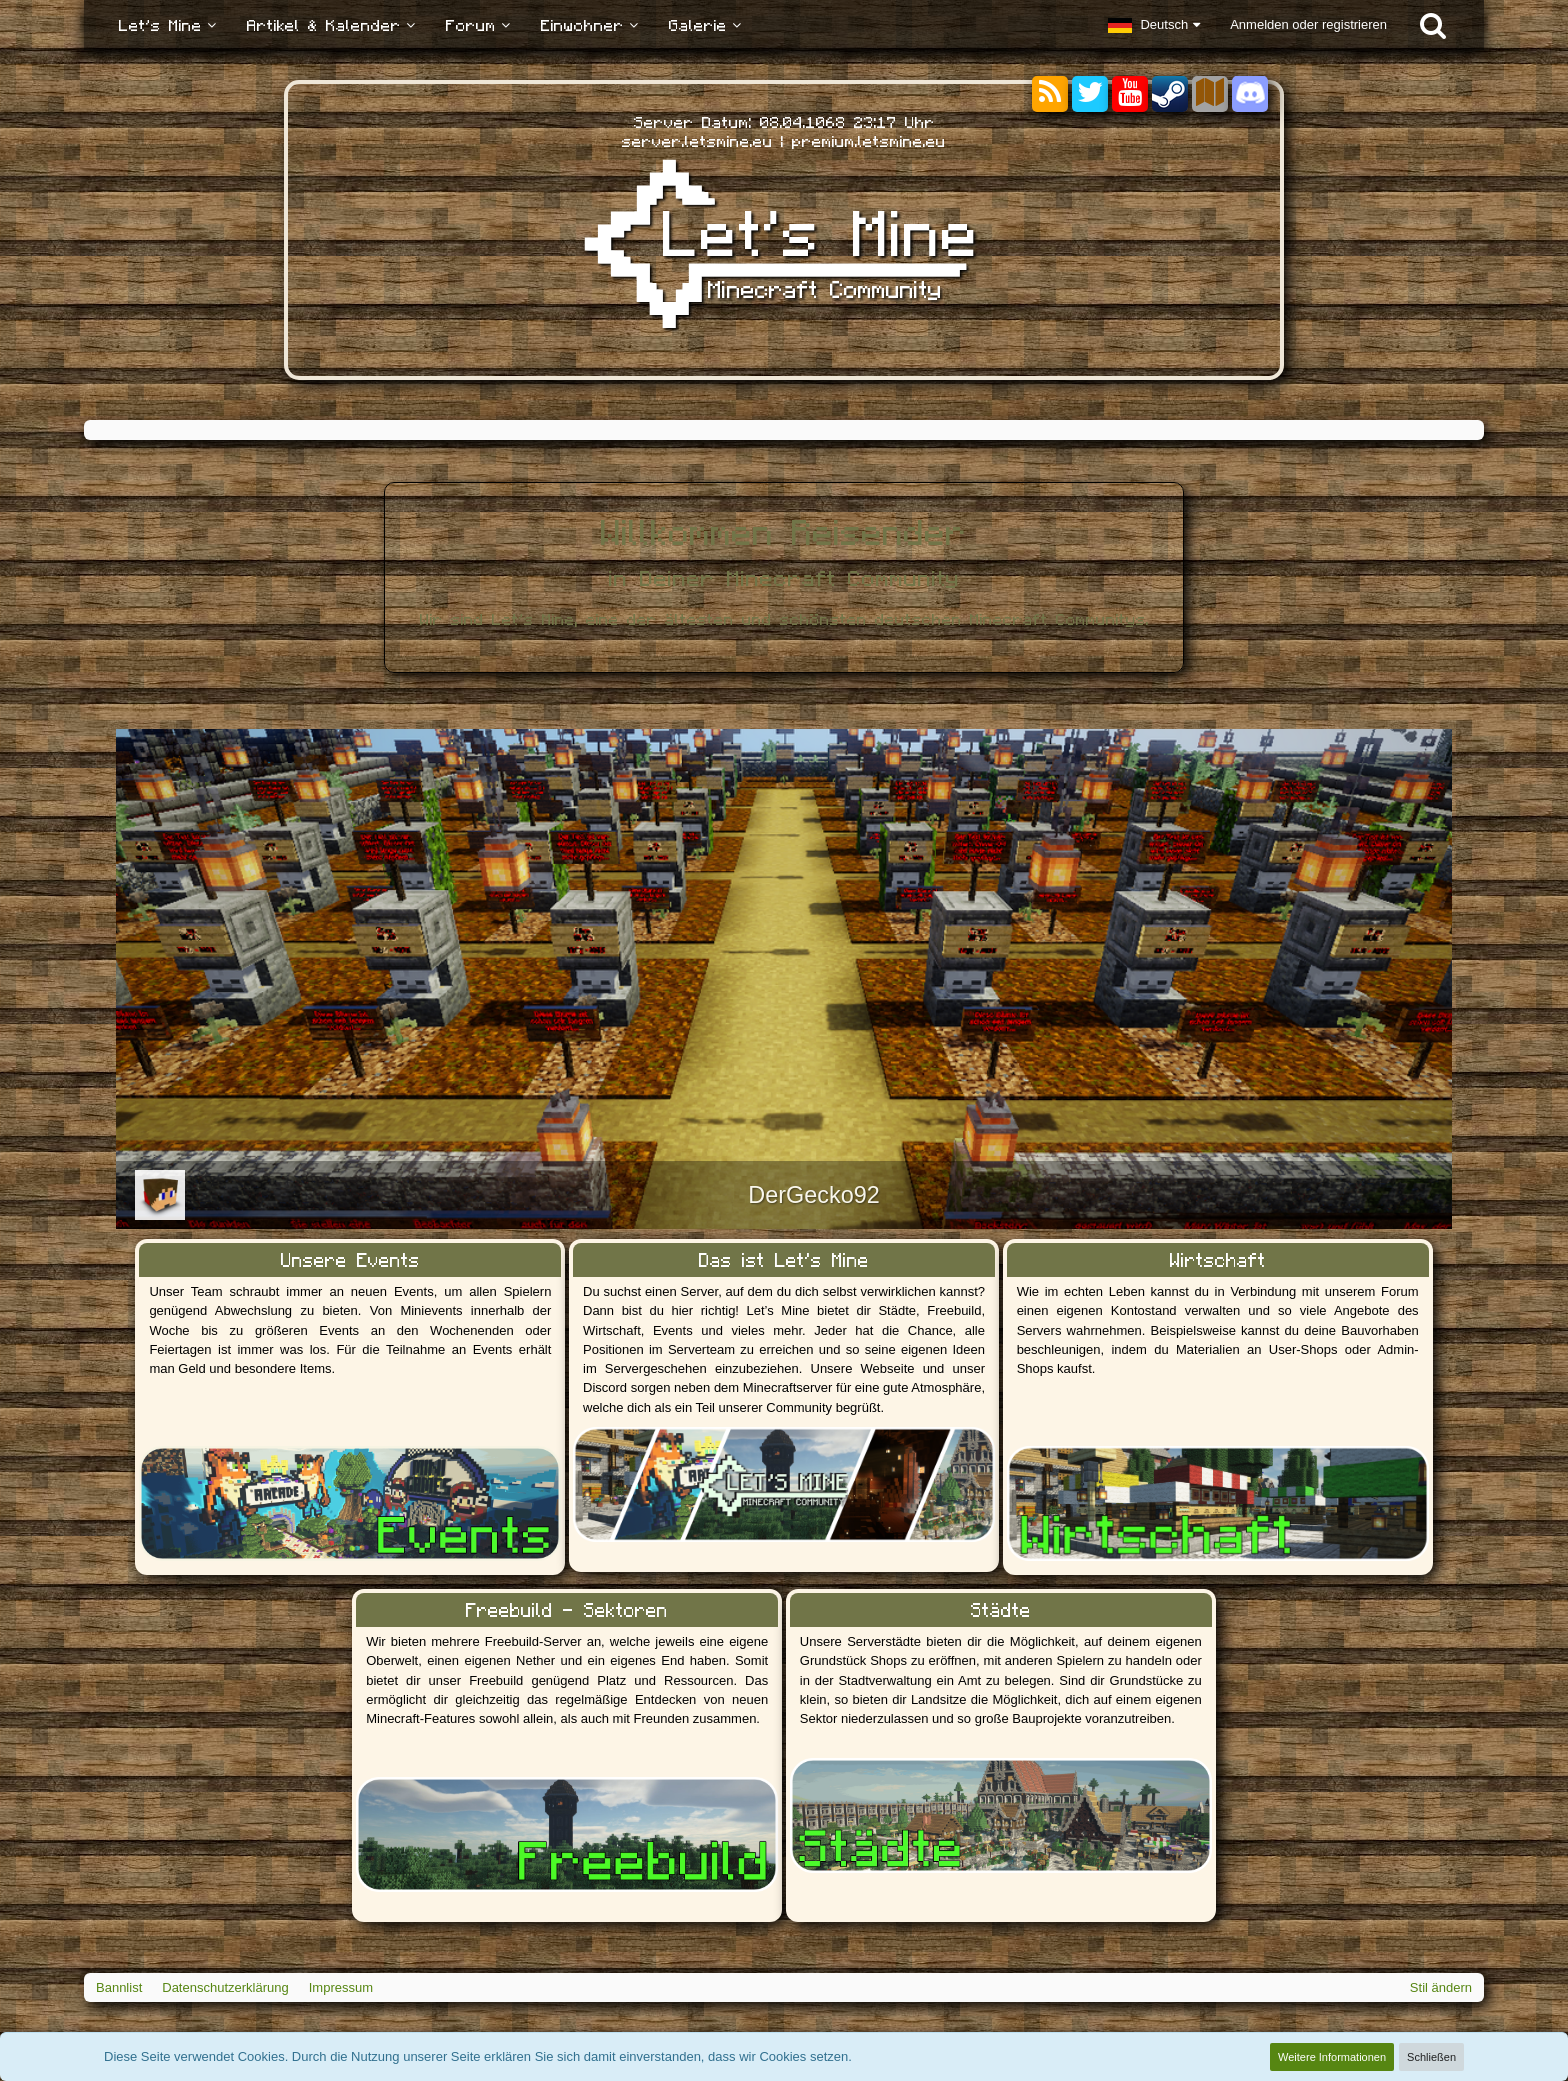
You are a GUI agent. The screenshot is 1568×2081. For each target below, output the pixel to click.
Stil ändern (1441, 1987)
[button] (1154, 25)
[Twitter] (1090, 94)
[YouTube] (1130, 94)
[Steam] (1170, 92)
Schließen (1431, 2057)
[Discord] (1250, 90)
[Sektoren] (1210, 94)
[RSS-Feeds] (1050, 94)
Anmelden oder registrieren (1308, 24)
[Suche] (1433, 25)
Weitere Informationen (1332, 2057)
